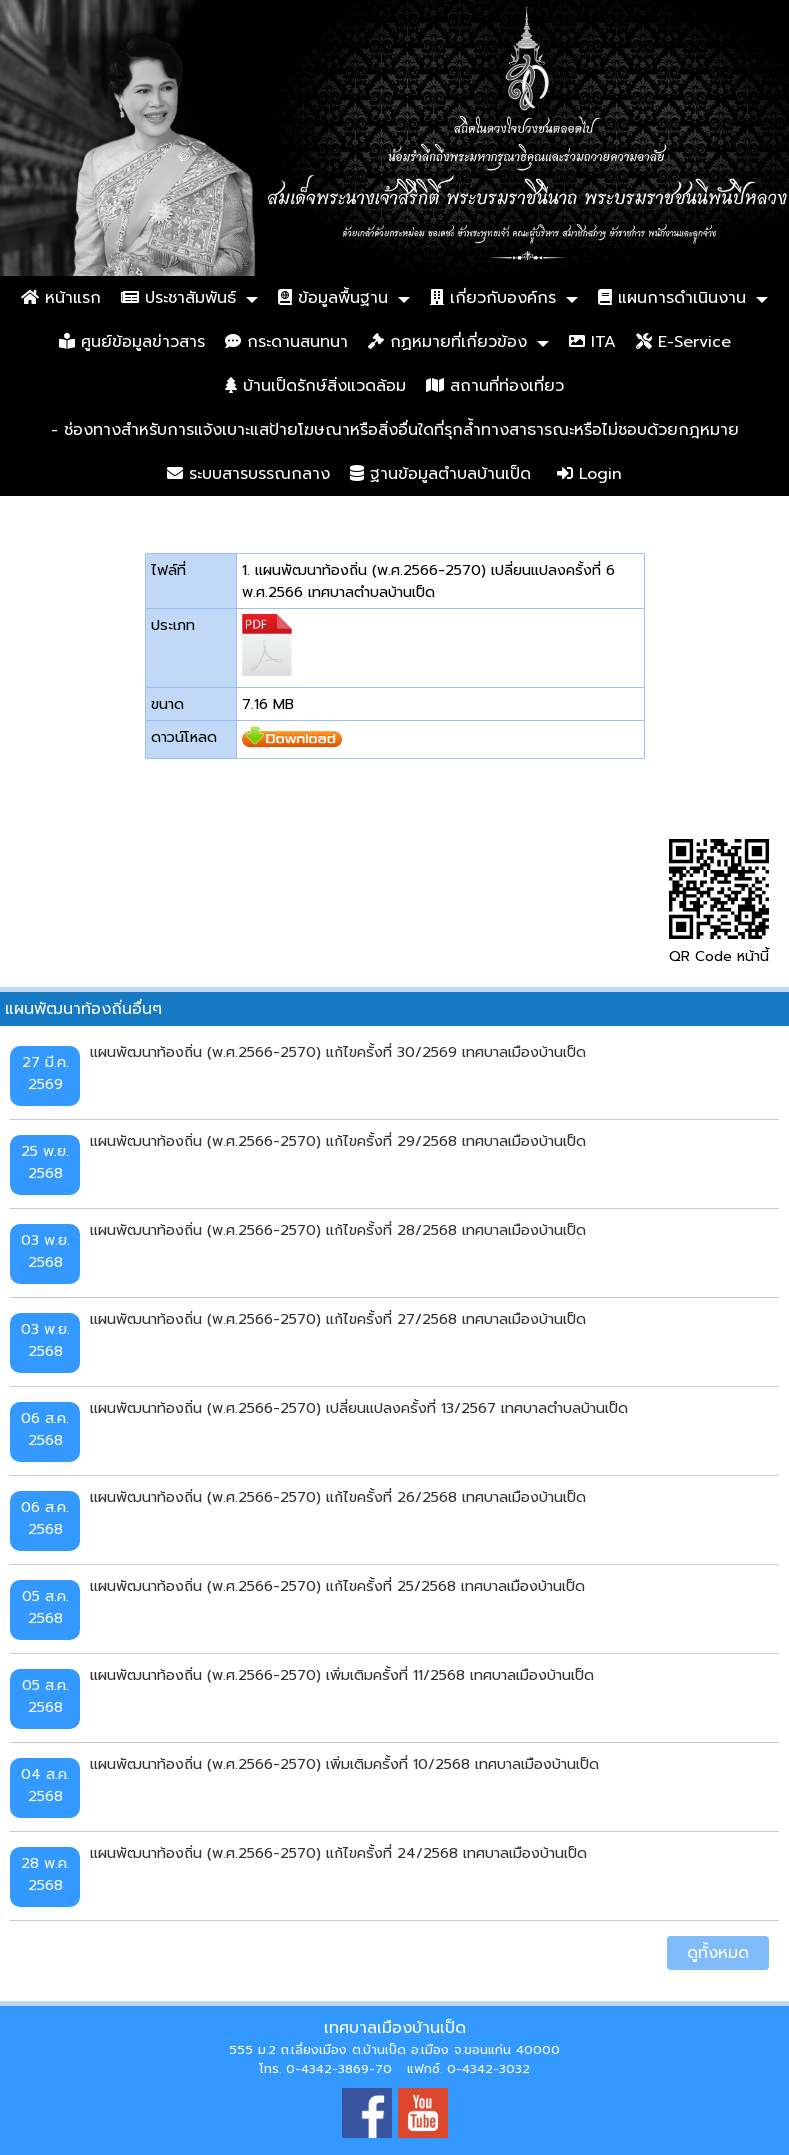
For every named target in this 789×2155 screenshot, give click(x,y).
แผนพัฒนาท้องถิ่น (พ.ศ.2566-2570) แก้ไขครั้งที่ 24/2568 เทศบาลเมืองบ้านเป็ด (338, 1853)
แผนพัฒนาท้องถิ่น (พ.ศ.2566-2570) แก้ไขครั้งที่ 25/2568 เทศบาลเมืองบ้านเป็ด (337, 1586)
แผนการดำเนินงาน (672, 298)
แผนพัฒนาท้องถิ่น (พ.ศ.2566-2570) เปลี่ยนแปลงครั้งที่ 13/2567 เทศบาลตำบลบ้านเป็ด (359, 1408)
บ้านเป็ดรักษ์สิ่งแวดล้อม (315, 386)
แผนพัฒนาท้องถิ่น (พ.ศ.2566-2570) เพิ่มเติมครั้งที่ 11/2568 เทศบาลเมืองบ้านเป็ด (342, 1675)
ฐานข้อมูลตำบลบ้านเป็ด (440, 474)
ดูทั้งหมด (718, 1953)
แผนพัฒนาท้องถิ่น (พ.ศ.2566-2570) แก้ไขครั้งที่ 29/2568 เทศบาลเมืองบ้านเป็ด (338, 1141)
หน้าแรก (61, 298)
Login (589, 474)
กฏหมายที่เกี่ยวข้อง (447, 342)
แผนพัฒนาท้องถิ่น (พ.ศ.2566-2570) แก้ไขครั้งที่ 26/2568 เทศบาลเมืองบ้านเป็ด (338, 1497)
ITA (592, 342)
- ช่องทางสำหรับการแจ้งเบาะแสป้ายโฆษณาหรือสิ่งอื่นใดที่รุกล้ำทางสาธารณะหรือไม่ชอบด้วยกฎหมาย (395, 430)
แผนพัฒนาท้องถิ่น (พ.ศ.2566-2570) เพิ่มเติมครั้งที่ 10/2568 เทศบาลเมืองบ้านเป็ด (344, 1764)
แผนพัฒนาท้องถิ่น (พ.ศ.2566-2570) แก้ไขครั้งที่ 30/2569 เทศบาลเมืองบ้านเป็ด (338, 1052)
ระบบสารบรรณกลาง (248, 474)
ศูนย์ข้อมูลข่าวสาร (132, 342)
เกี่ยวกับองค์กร (493, 298)
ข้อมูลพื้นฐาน (333, 298)
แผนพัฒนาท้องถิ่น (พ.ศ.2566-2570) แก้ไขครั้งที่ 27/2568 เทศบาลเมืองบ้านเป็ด (338, 1319)
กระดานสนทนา (286, 342)
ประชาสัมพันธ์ (178, 298)
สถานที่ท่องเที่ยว (495, 386)
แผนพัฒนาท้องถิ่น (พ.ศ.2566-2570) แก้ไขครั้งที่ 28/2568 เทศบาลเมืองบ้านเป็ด (338, 1230)
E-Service (683, 342)
